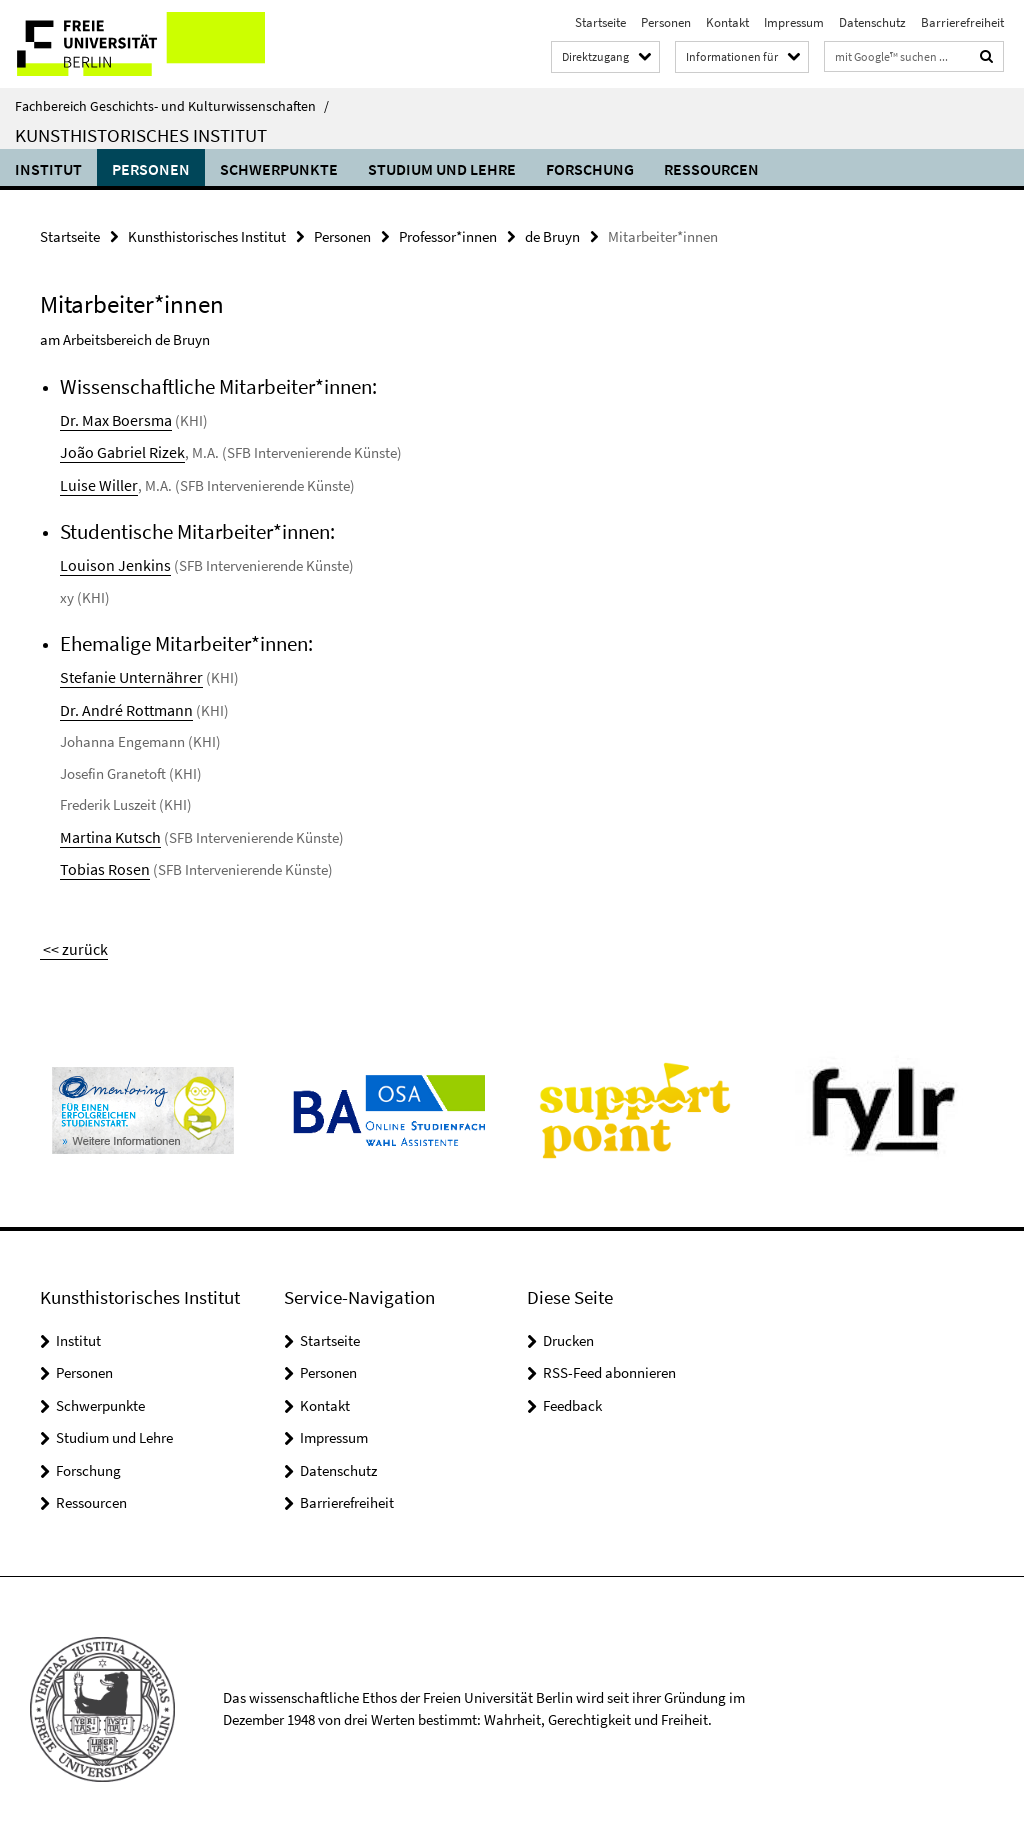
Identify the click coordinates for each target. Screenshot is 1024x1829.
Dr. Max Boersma (112, 418)
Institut (48, 169)
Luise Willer (95, 481)
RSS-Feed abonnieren (609, 1360)
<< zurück (70, 937)
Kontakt (727, 22)
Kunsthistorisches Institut (141, 135)
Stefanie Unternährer (125, 671)
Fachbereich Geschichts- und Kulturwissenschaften (172, 106)
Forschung (590, 169)
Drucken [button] (568, 1328)
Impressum (794, 22)
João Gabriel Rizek (117, 449)
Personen (666, 22)
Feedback (572, 1393)
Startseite (600, 22)
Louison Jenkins (109, 560)
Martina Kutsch (107, 829)
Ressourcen (711, 169)
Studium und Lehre (442, 169)
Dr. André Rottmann (121, 703)
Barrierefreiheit (962, 22)
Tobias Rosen (101, 860)
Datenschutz (872, 22)
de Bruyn (552, 235)
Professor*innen (448, 235)
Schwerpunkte (279, 169)
